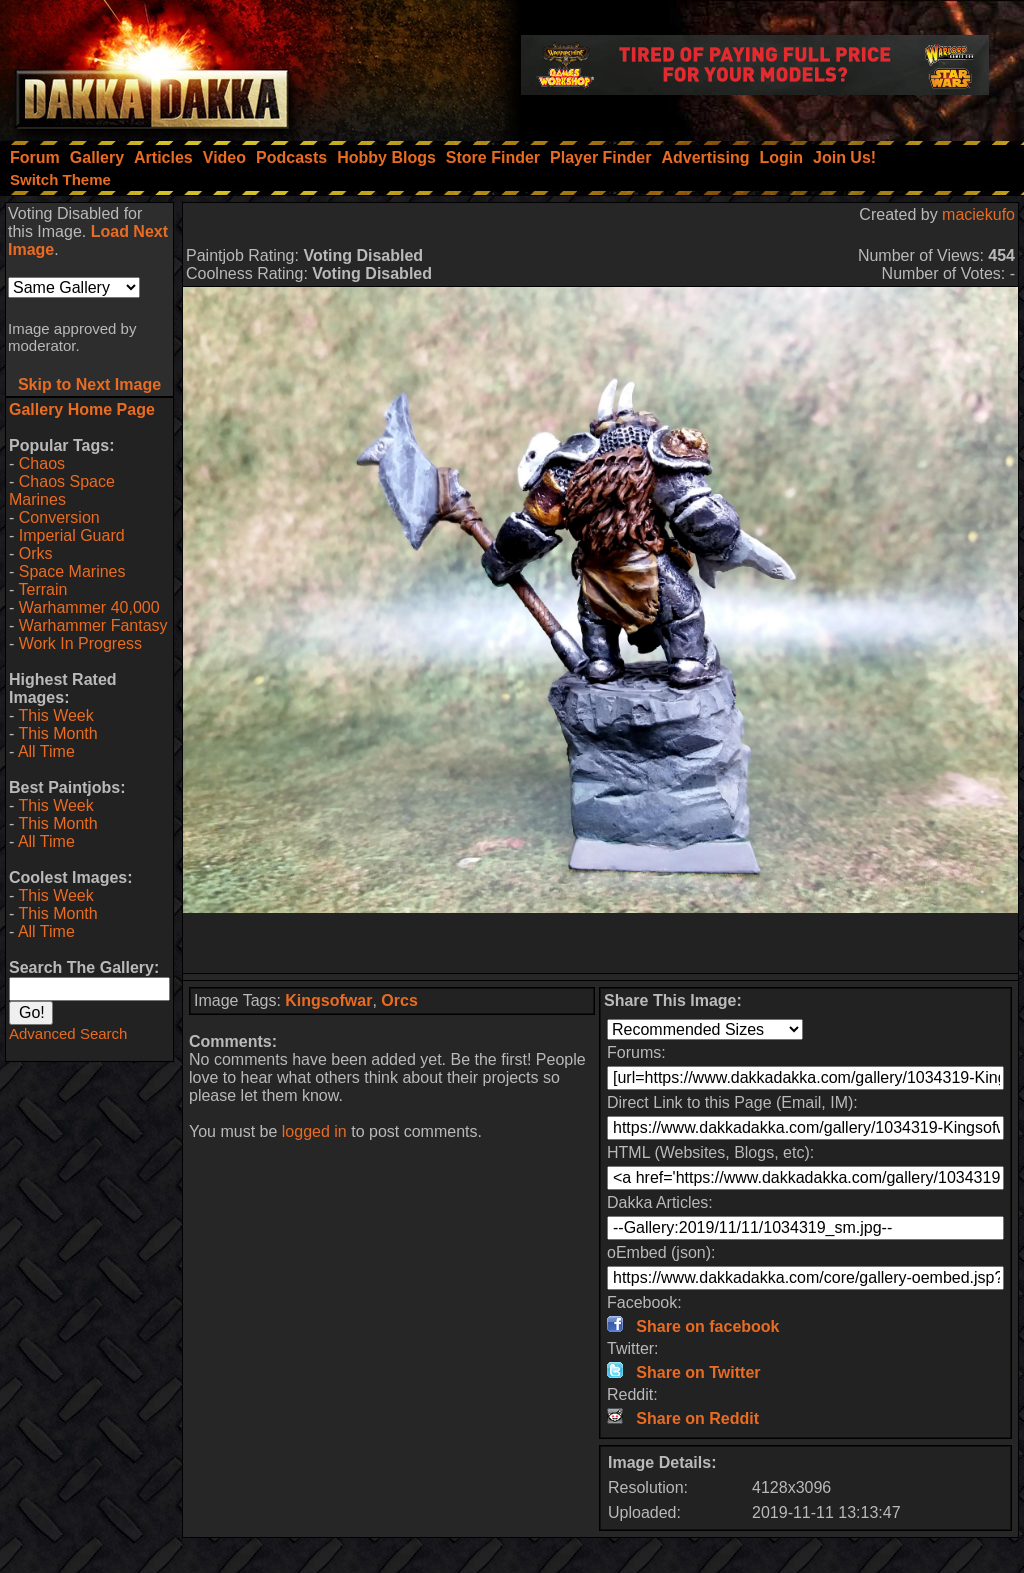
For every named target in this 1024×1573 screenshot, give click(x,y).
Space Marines (72, 571)
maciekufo (978, 214)
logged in (314, 1131)
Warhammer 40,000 (89, 607)
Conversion (59, 517)
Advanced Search (68, 1033)
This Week (55, 715)
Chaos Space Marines (62, 490)
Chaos (42, 463)
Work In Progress (80, 643)
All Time (46, 751)
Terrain (42, 589)
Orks (36, 553)
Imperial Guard (72, 535)
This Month (57, 733)
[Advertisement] (601, 943)
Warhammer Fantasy (93, 625)
